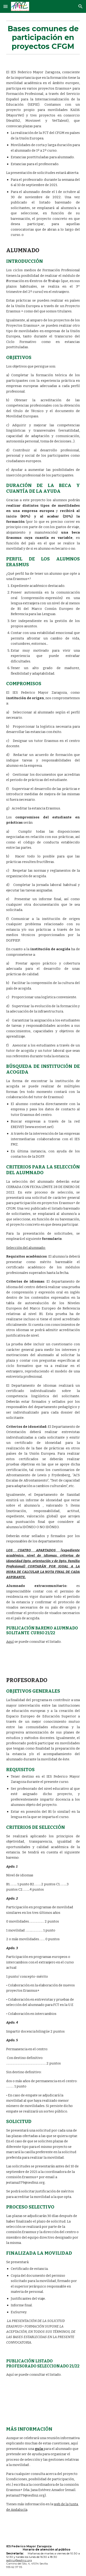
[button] (5, 6)
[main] (43, 37)
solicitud (43, 2130)
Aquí (10, 1642)
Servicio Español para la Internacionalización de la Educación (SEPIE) (43, 99)
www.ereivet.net (39, 1127)
